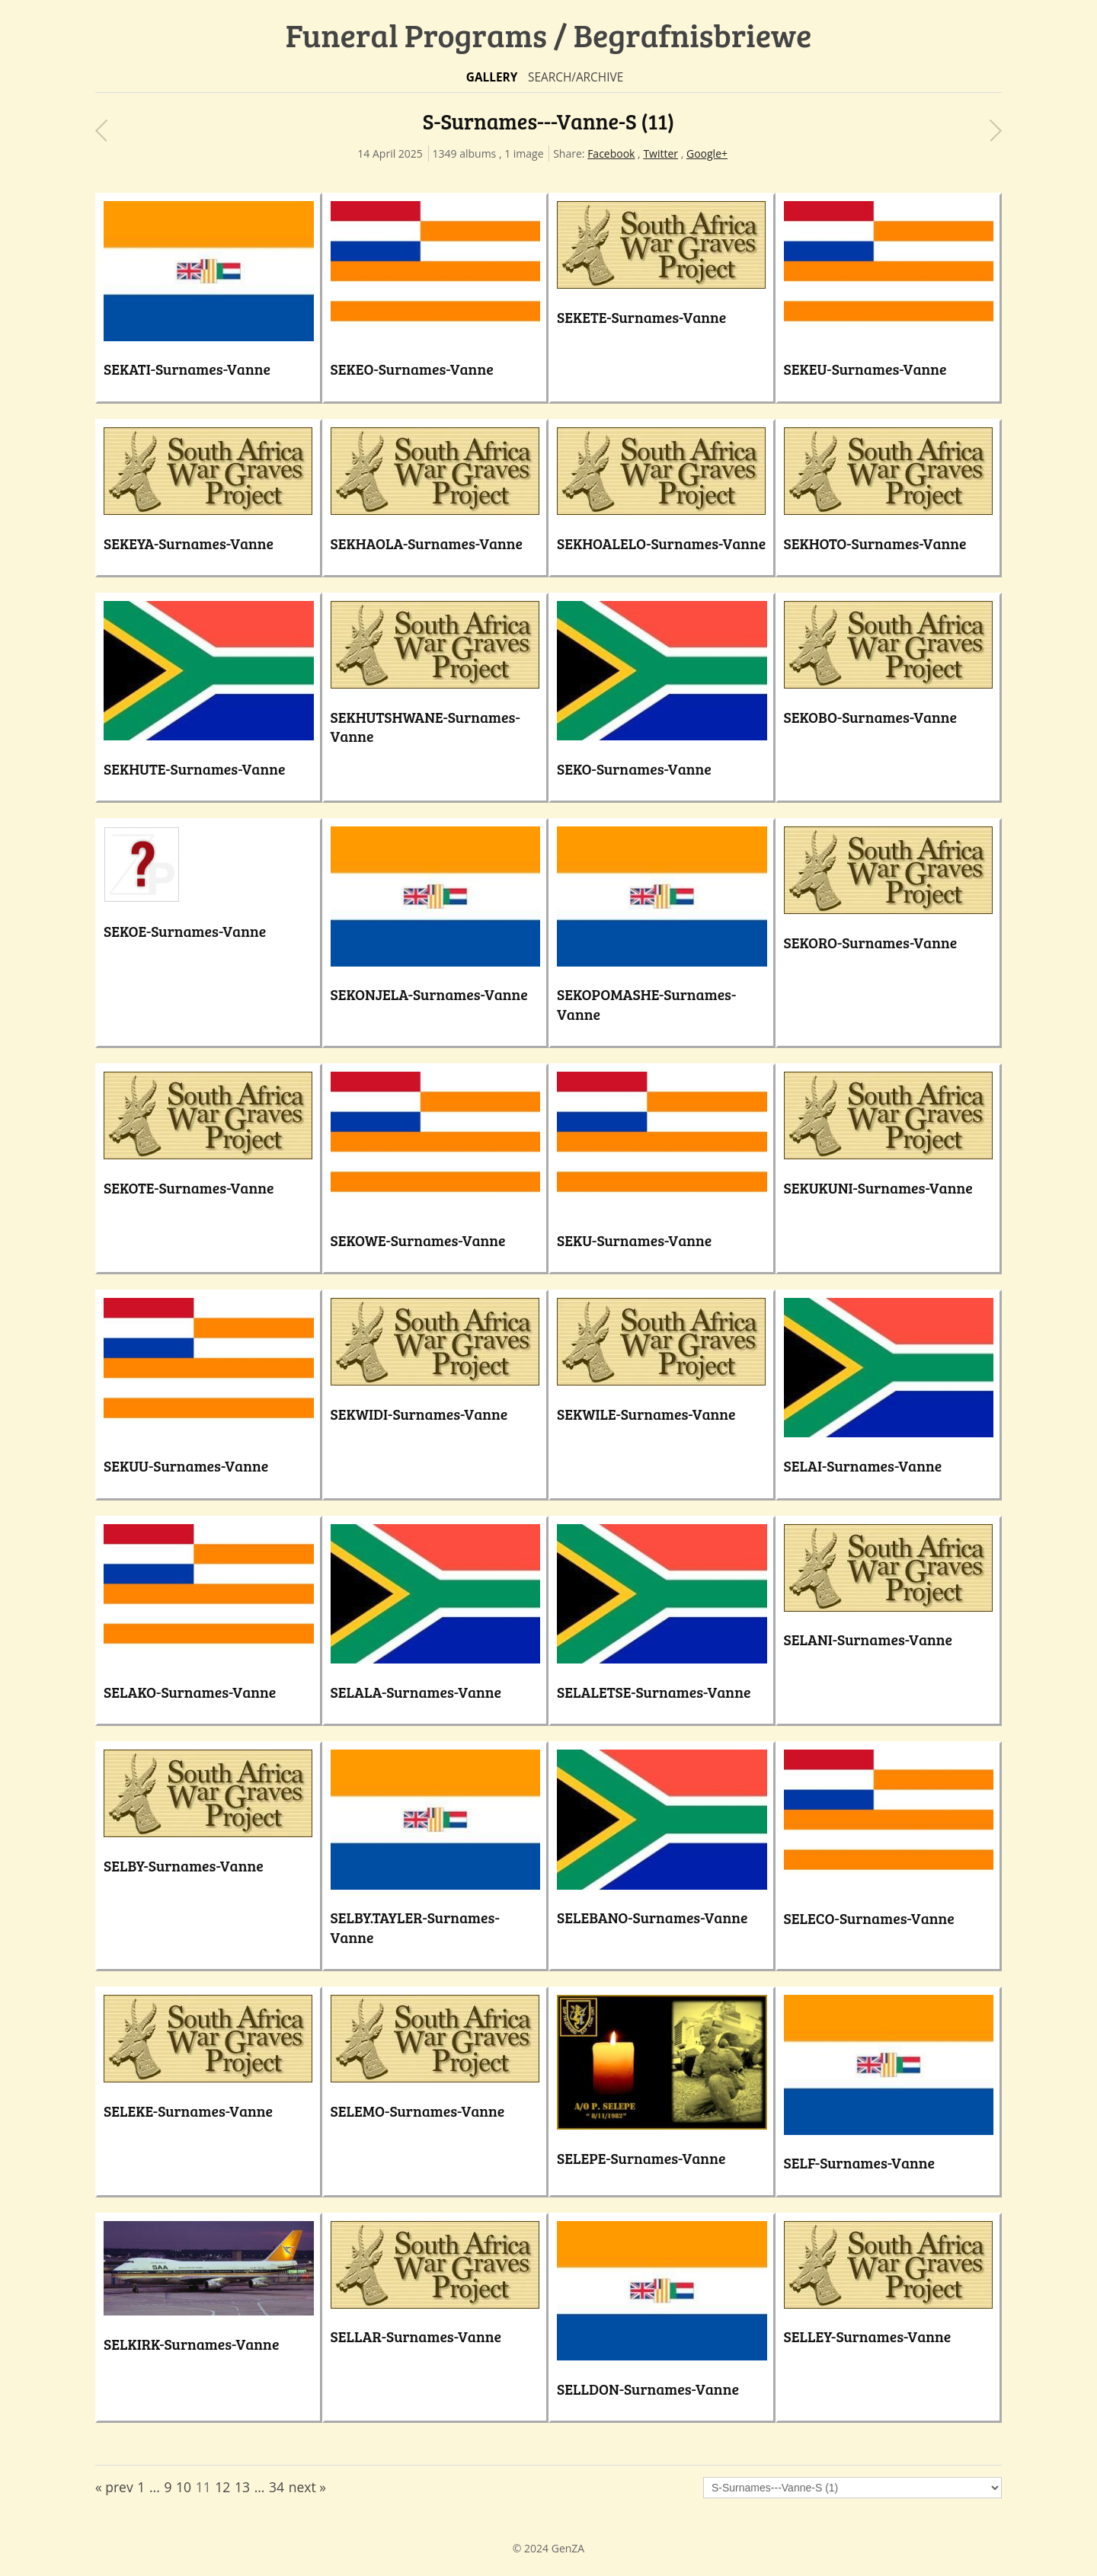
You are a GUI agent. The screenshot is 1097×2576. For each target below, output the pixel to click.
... (154, 2487)
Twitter (660, 153)
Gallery (492, 77)
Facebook (611, 153)
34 (276, 2487)
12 (222, 2487)
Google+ (707, 153)
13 (242, 2487)
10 (183, 2487)
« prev (114, 2487)
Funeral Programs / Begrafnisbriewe (549, 34)
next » (307, 2487)
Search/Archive (575, 77)
